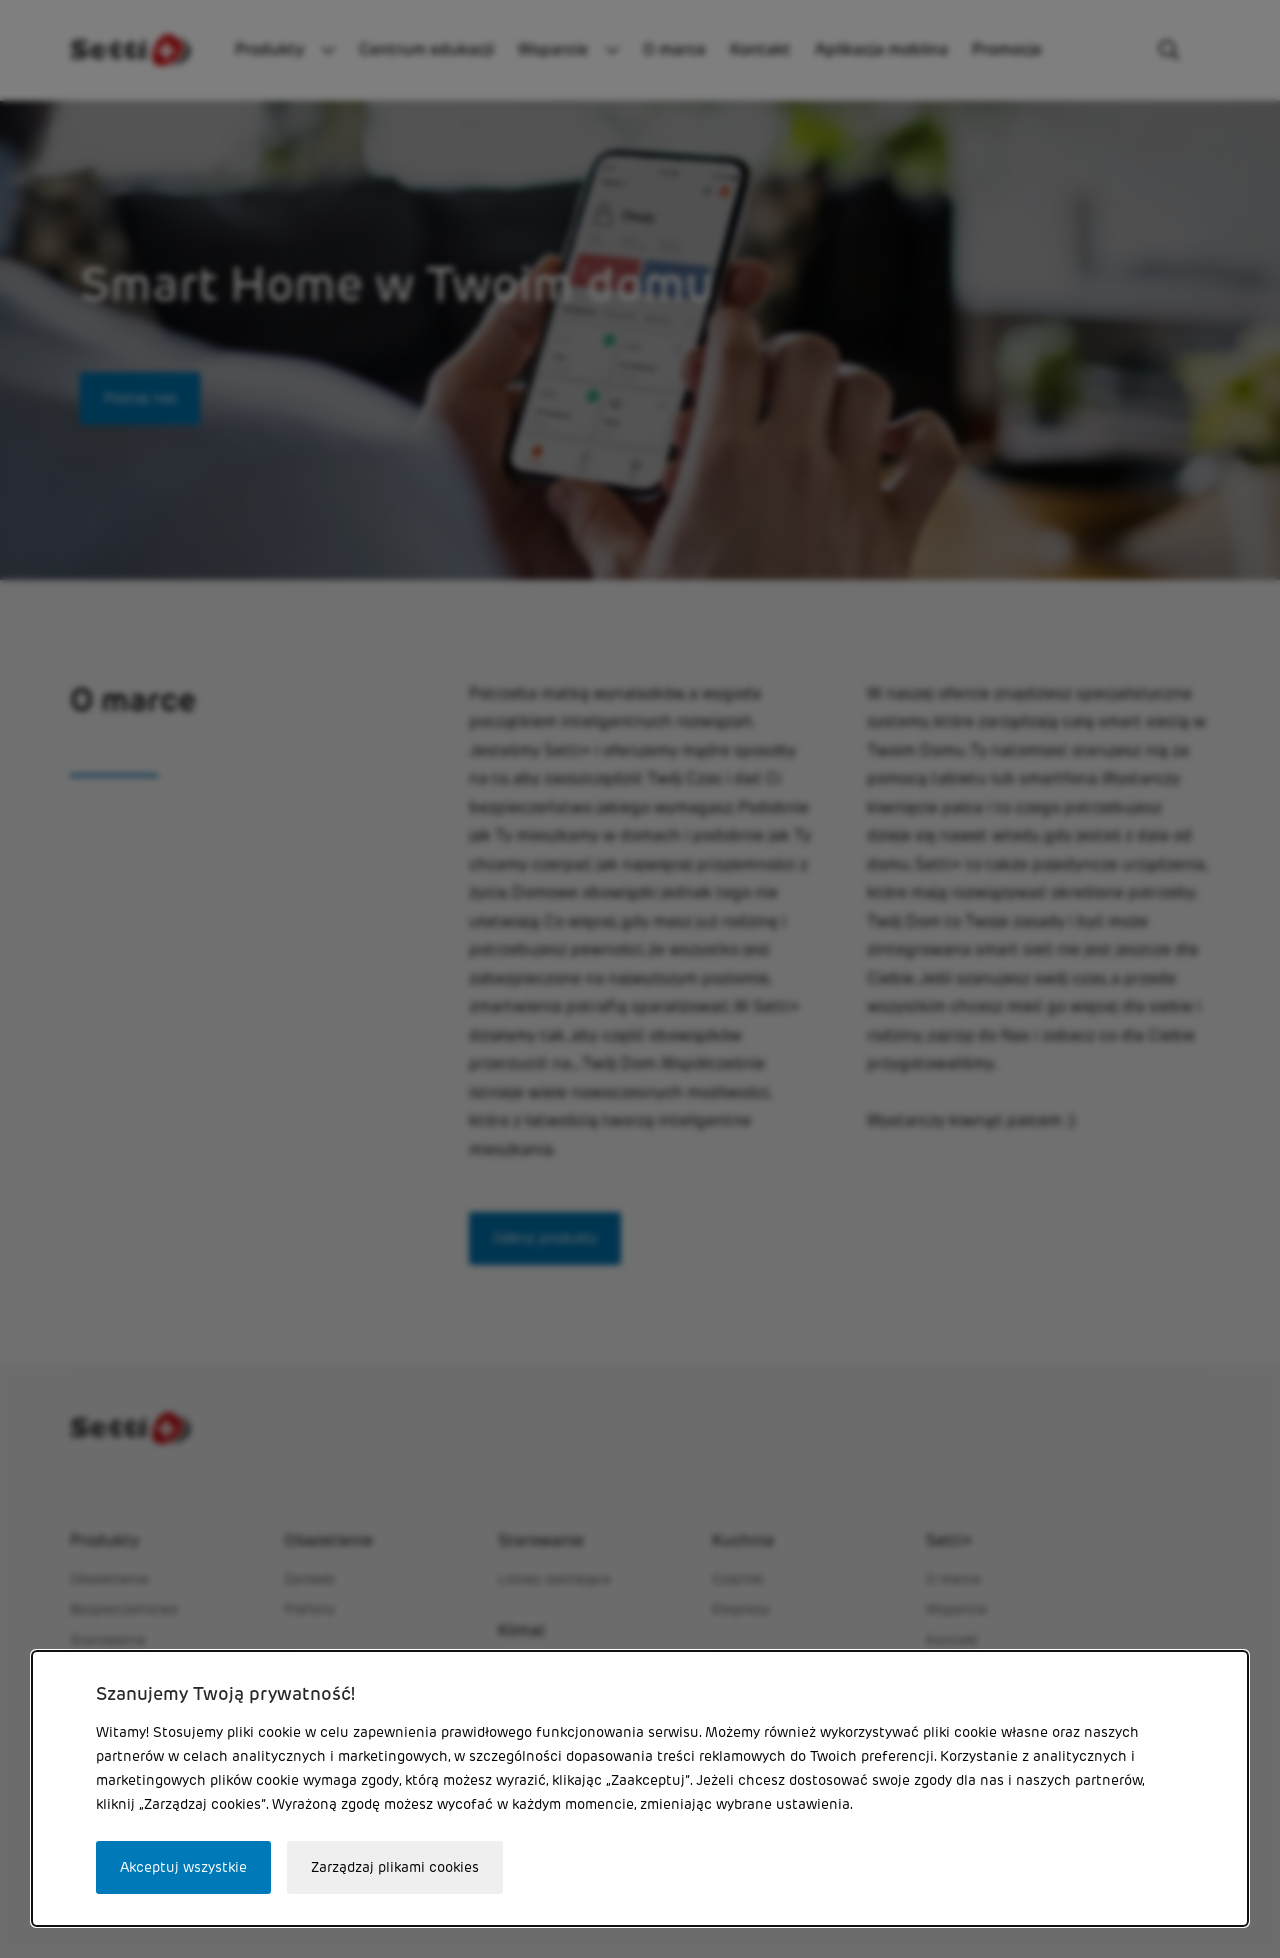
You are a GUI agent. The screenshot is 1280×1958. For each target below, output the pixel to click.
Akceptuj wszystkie (183, 1867)
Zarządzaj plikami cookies (395, 1867)
